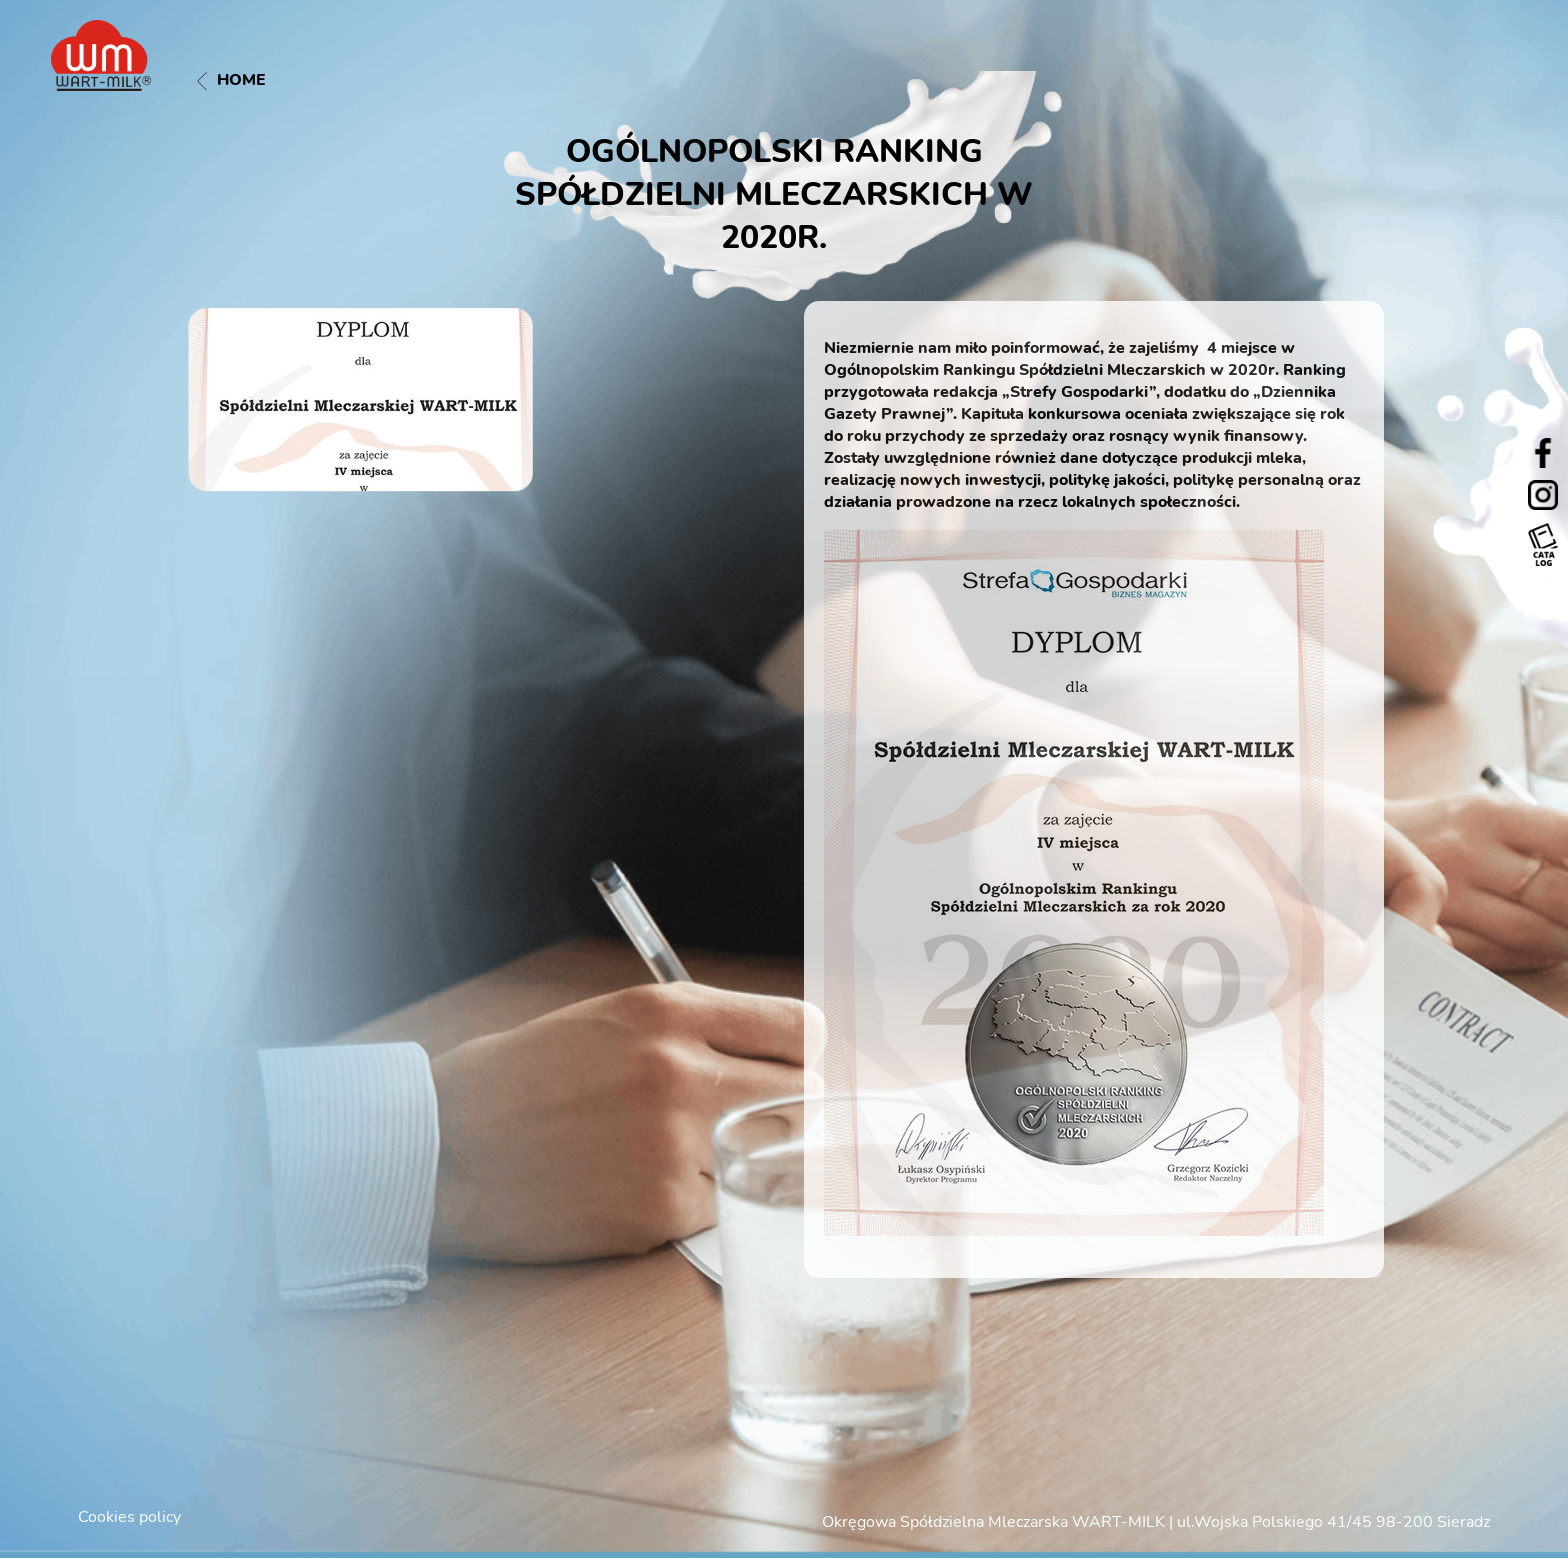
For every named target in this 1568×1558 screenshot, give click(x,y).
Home (231, 80)
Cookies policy (129, 1517)
